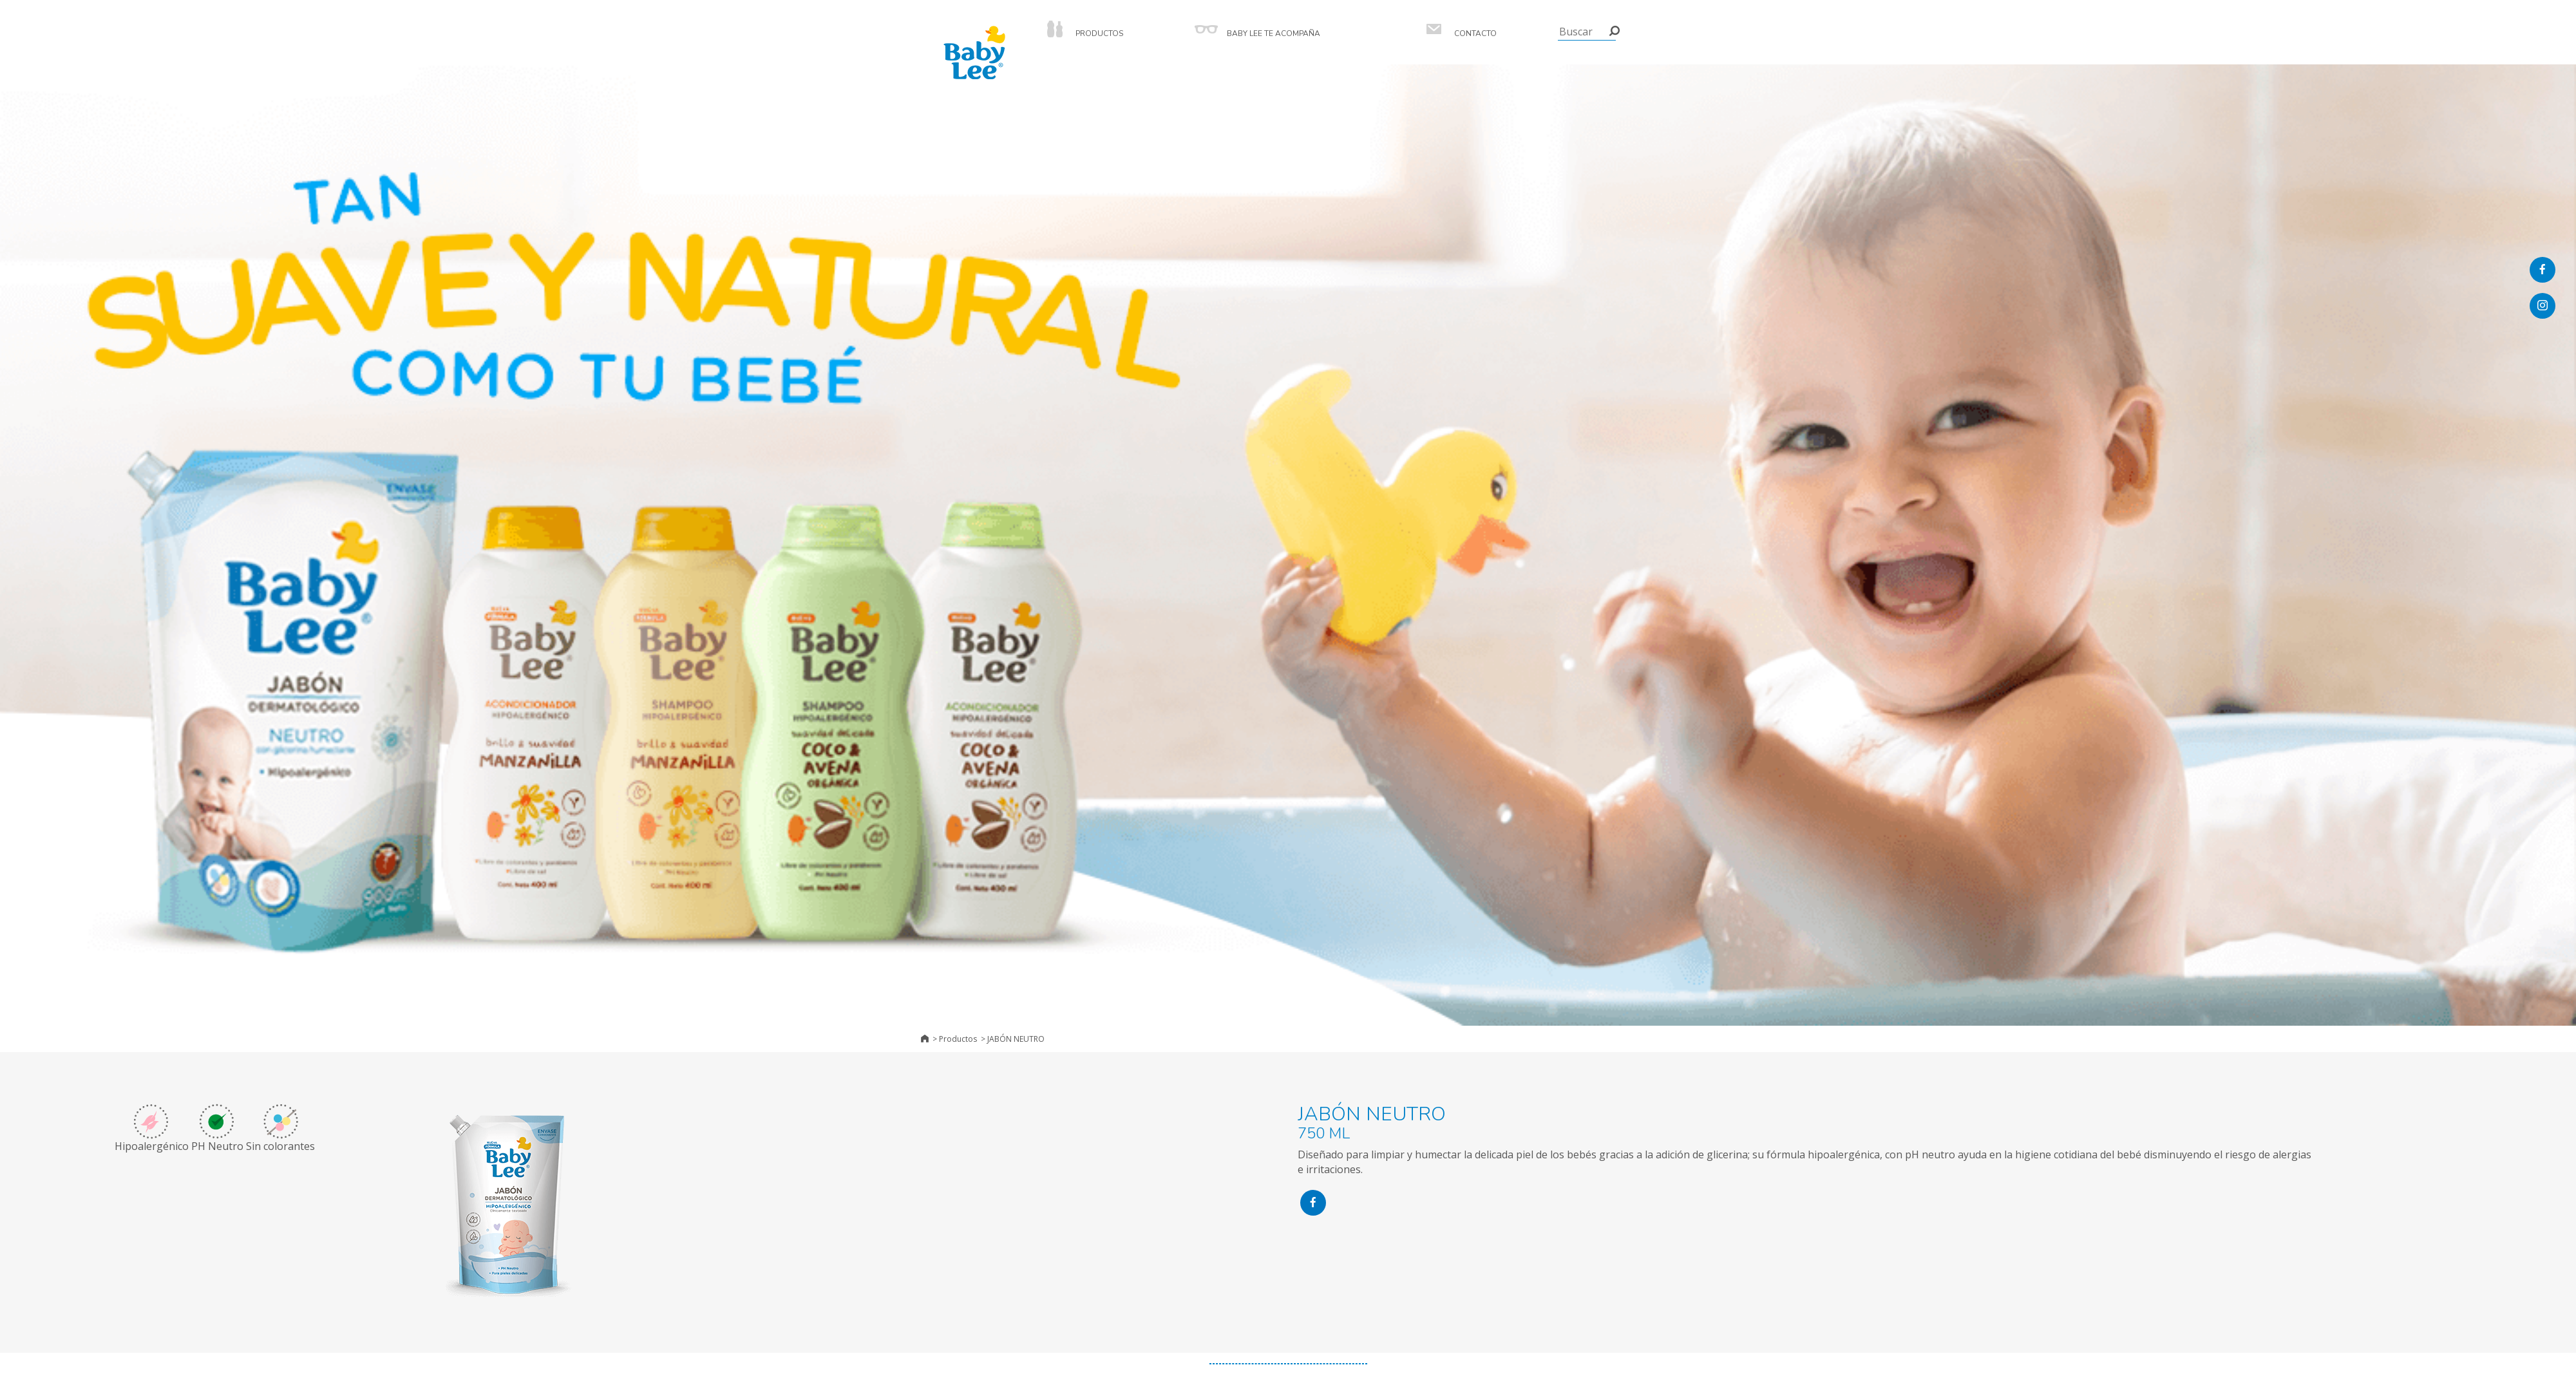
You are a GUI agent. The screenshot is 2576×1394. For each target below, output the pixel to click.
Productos (958, 1038)
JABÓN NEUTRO (1016, 1038)
